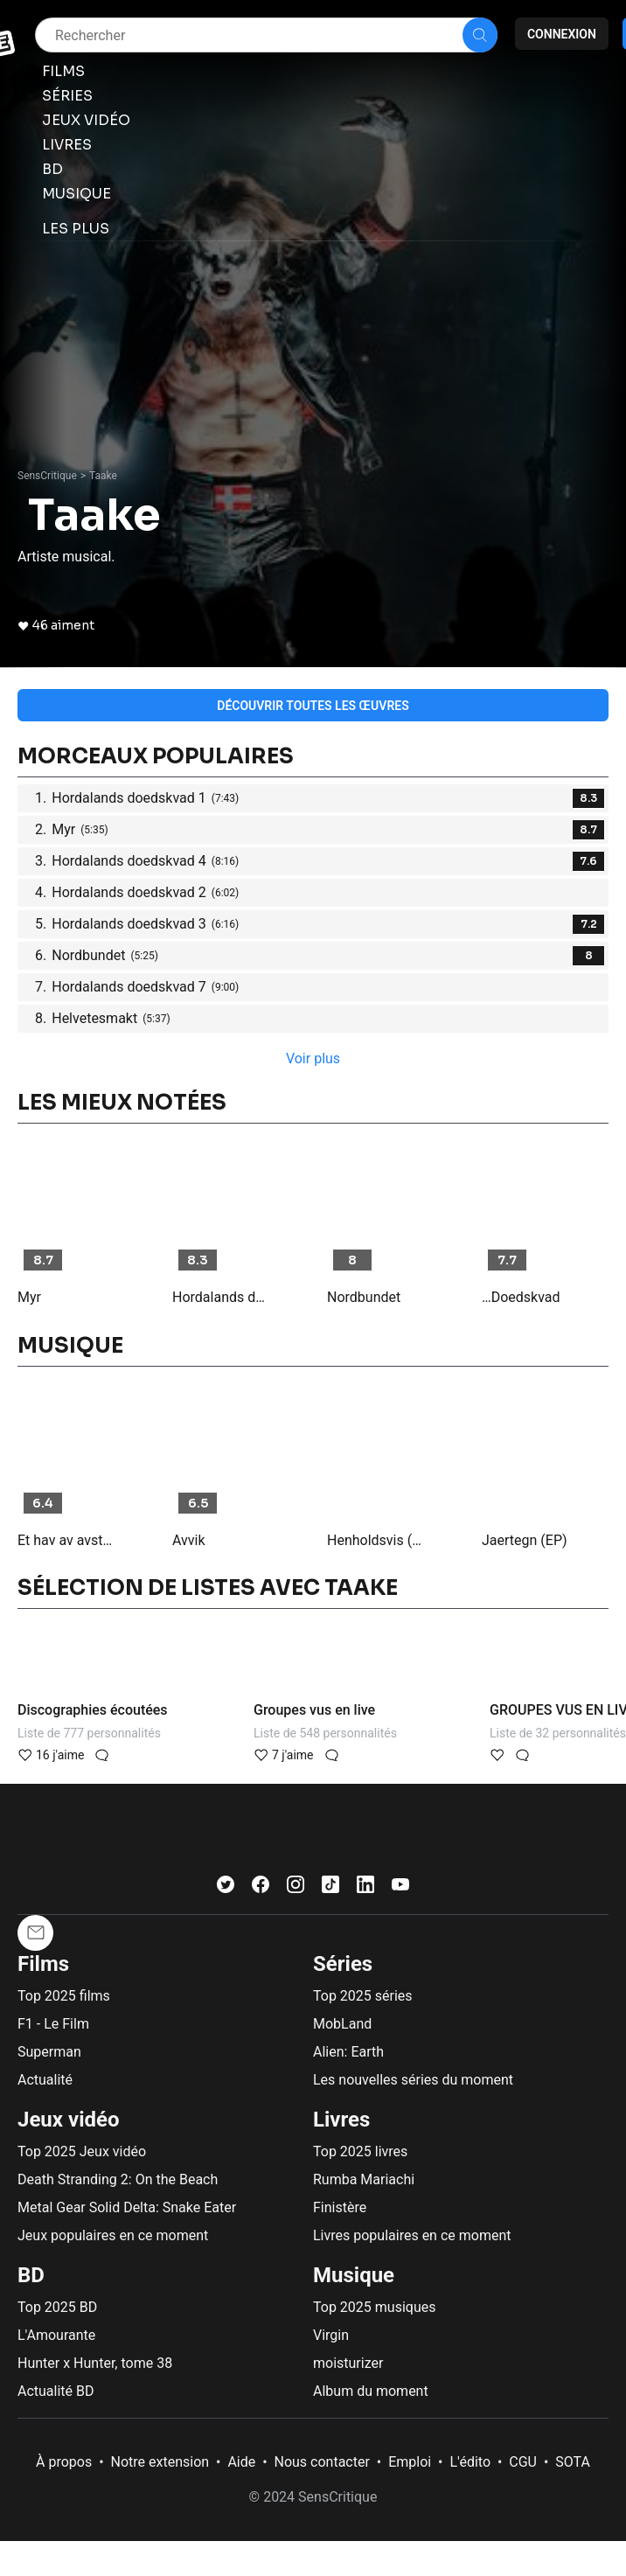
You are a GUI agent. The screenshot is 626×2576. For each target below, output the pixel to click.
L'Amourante (56, 2335)
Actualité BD (55, 2391)
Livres (341, 2119)
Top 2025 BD (57, 2307)
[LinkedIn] (365, 1888)
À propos (64, 2462)
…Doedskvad (521, 1297)
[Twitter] (225, 1888)
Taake (103, 476)
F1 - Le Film (53, 2024)
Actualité (45, 2079)
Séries (342, 1964)
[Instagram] (295, 1888)
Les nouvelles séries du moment (413, 2079)
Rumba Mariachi (363, 2179)
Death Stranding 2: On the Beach (117, 2179)
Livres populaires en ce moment (412, 2235)
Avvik (188, 1540)
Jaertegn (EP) (524, 1540)
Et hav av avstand (67, 1540)
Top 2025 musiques (374, 2307)
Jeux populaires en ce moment (112, 2235)
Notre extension (160, 2462)
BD (31, 2275)
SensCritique (47, 476)
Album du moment (370, 2391)
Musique (353, 2275)
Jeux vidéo (68, 2119)
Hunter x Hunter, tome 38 (94, 2363)
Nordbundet (363, 1297)
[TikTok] (330, 1888)
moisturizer (348, 2363)
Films (43, 1964)
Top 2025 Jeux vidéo (81, 2151)
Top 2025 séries (363, 1996)
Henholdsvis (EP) (377, 1540)
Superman (49, 2051)
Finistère (339, 2207)
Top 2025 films (63, 1996)
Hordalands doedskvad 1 (222, 1297)
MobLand (342, 2024)
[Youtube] (400, 1888)
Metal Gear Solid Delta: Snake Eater (126, 2207)
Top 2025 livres (360, 2151)
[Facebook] (260, 1888)
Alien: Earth (348, 2051)
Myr (29, 1297)
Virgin (331, 2335)
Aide (241, 2462)
